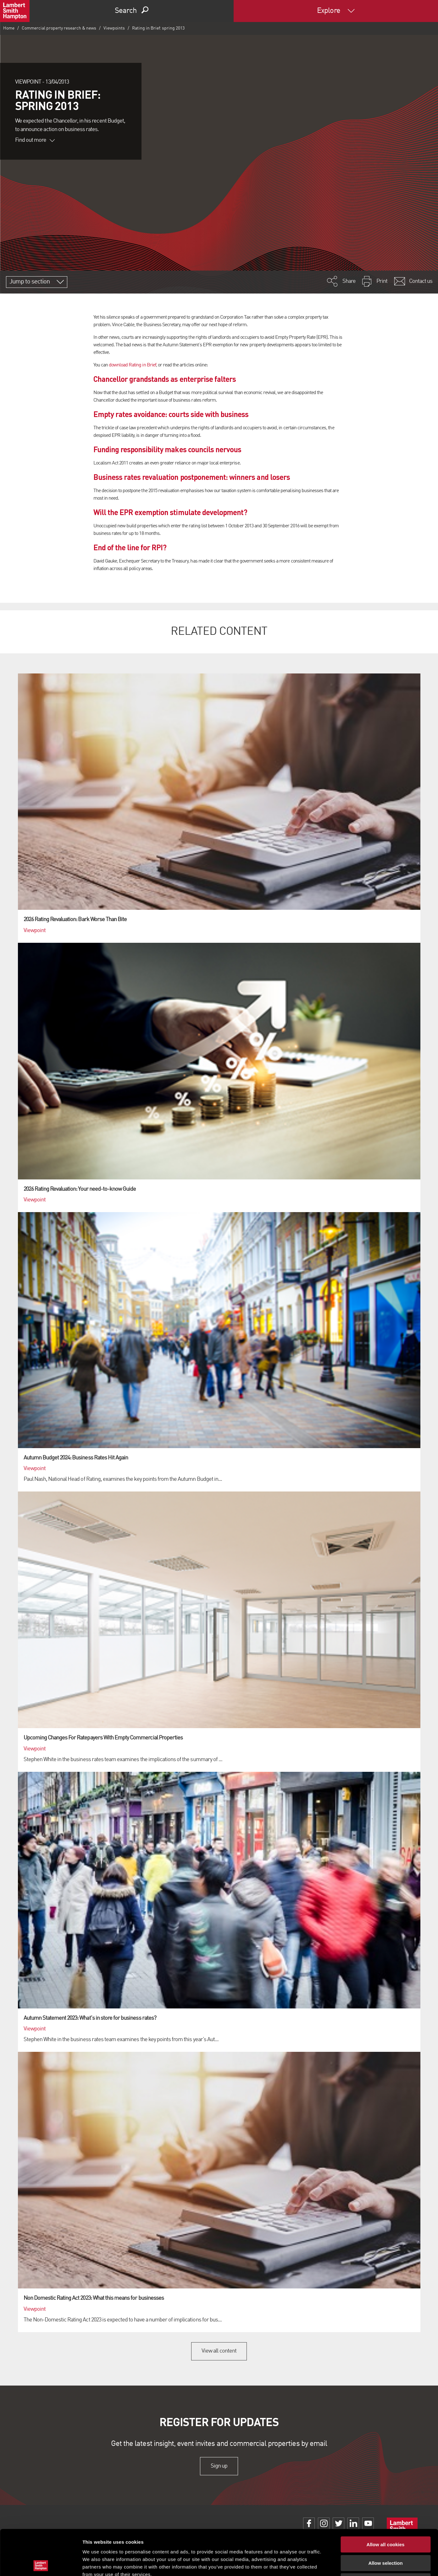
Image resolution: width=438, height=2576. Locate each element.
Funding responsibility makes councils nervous (167, 449)
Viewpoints (114, 28)
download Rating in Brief (132, 365)
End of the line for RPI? (130, 547)
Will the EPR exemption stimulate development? (170, 512)
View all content (219, 2351)
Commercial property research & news (59, 28)
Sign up (219, 2466)
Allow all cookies (386, 2499)
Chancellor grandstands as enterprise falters (164, 379)
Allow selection (385, 2517)
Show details (330, 2563)
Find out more (35, 140)
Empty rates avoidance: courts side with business (171, 414)
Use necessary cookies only (385, 2536)
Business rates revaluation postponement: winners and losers (191, 477)
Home (8, 28)
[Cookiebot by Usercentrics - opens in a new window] (40, 2563)
